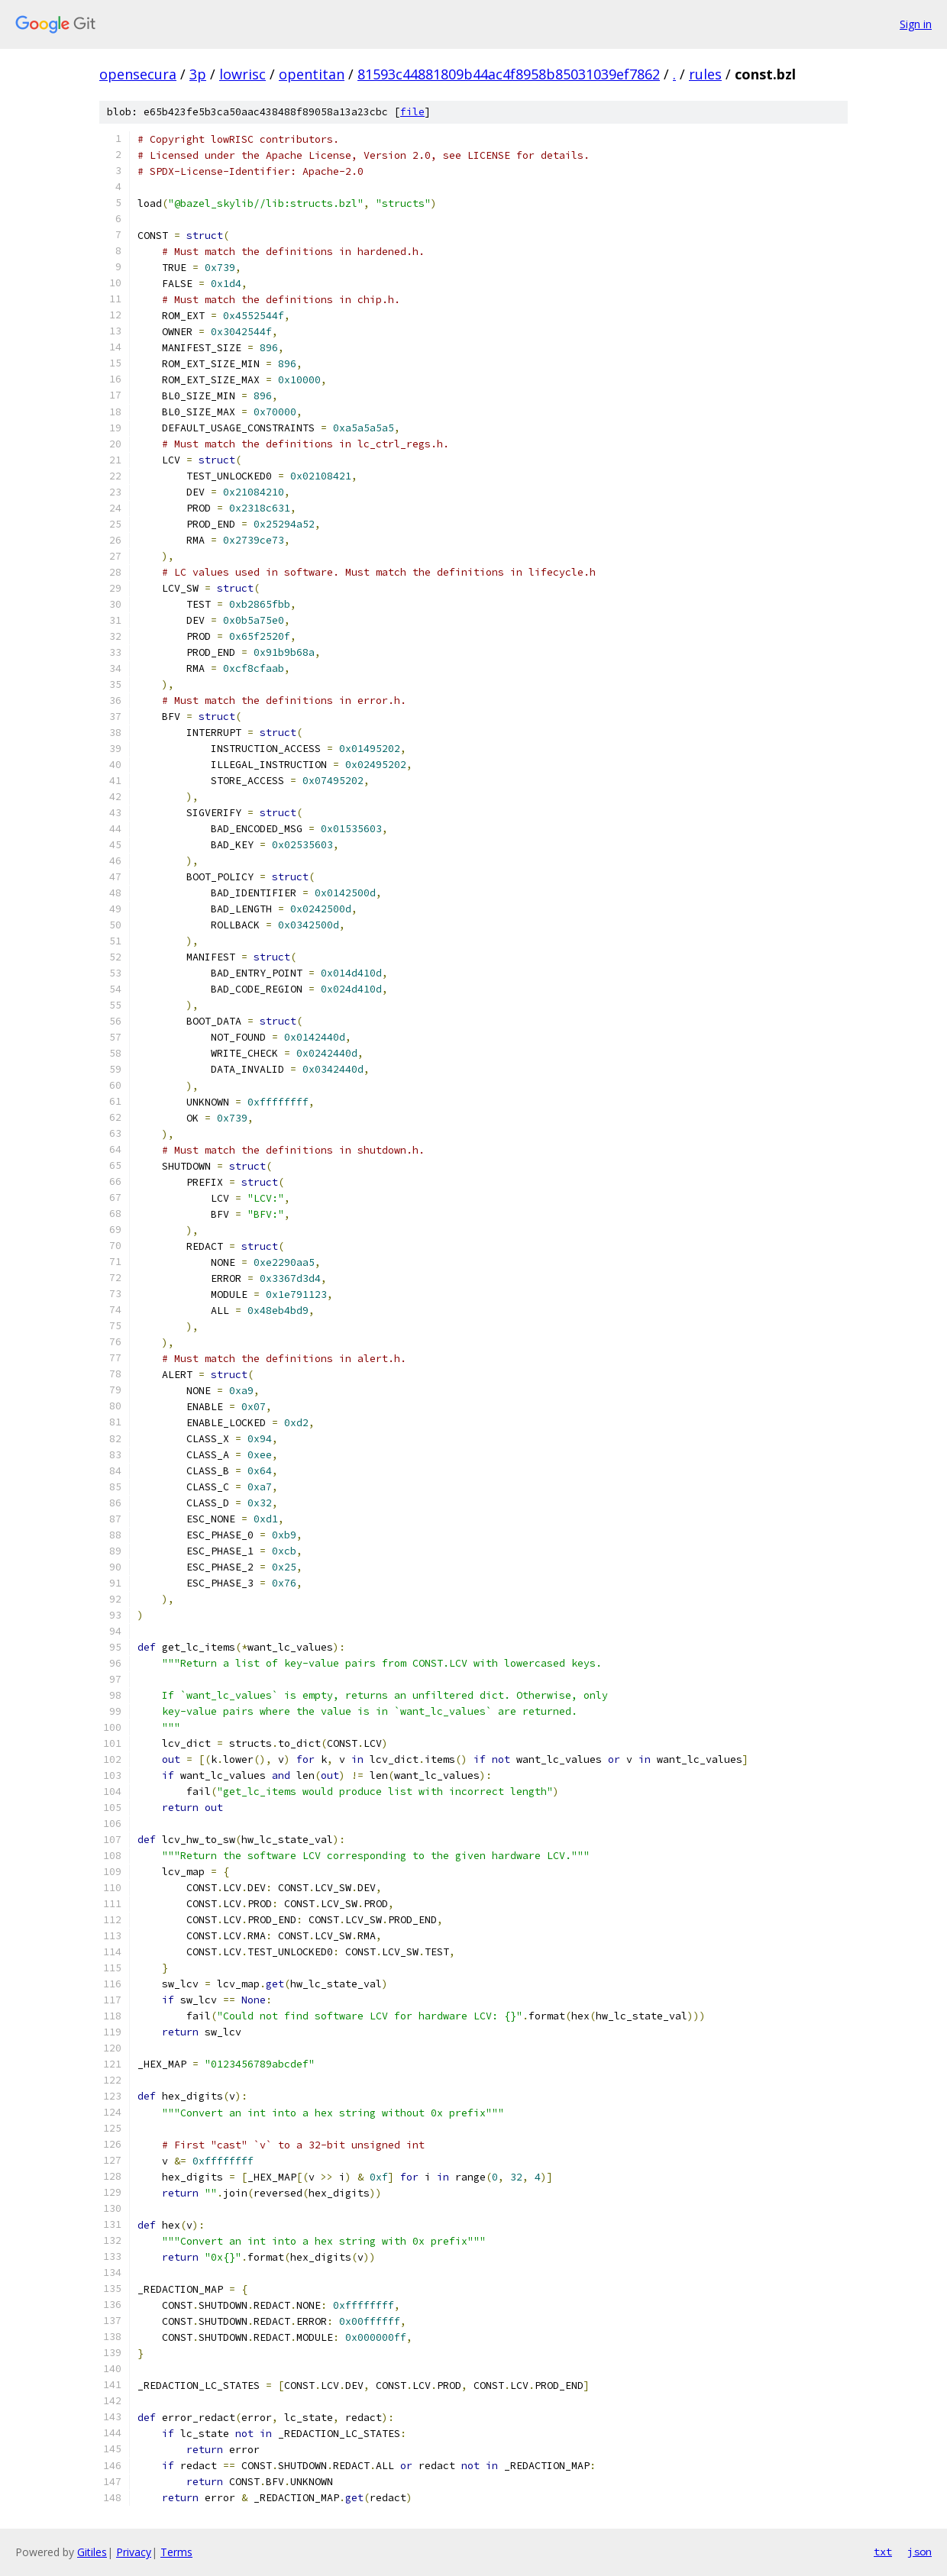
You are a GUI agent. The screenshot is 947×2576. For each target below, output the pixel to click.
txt (883, 2551)
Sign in (916, 24)
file (412, 111)
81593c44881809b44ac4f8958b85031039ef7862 (508, 74)
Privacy (133, 2552)
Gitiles (92, 2552)
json (919, 2551)
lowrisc (242, 74)
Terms (176, 2552)
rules (705, 74)
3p (197, 74)
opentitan (311, 74)
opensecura (137, 74)
